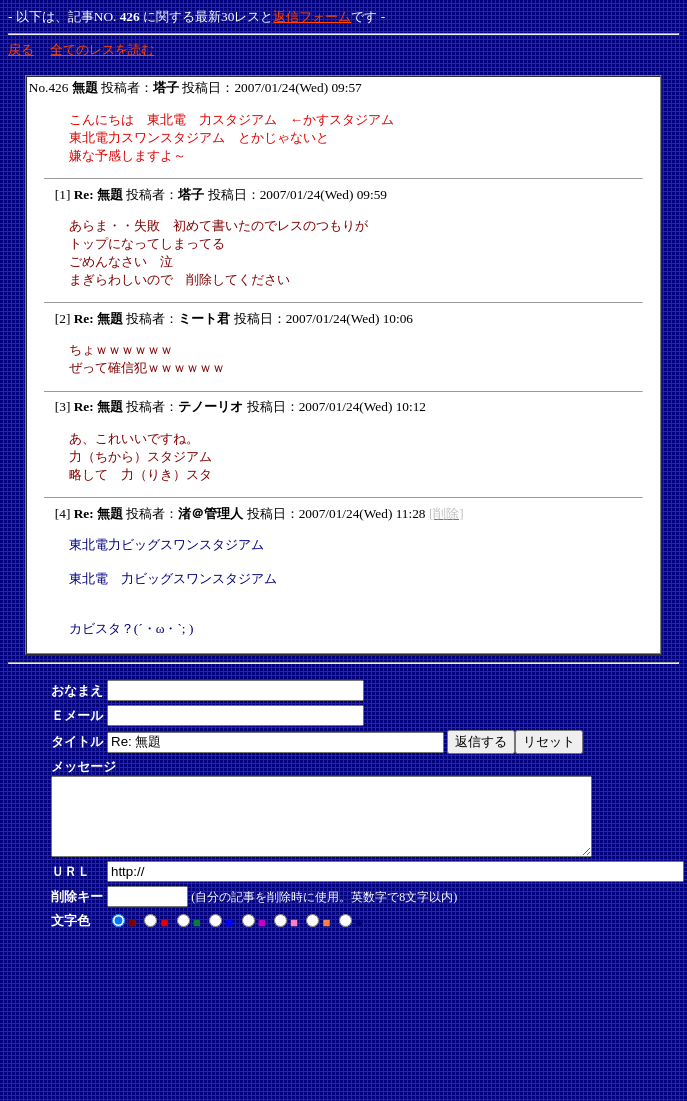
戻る (21, 49)
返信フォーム (312, 16)
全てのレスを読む (102, 49)
